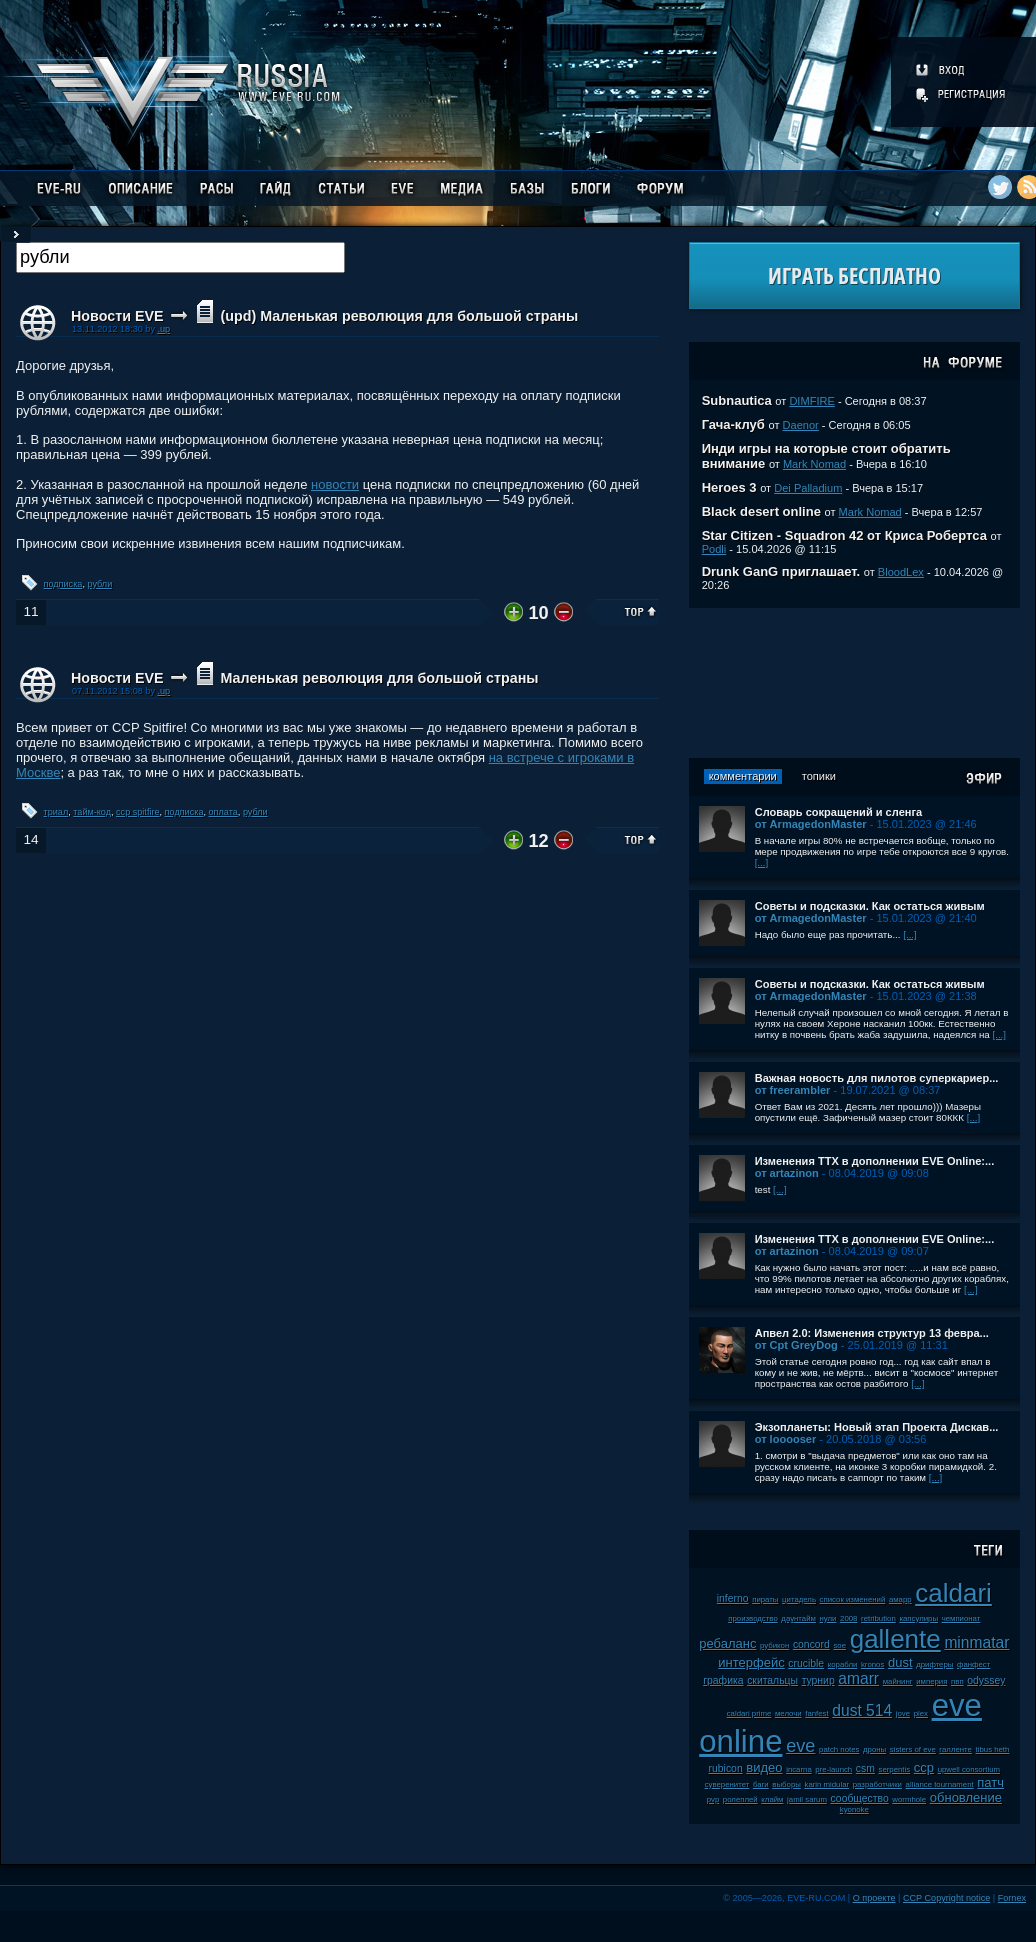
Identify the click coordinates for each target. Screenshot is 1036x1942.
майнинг (898, 1681)
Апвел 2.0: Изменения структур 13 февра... (872, 1333)
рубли (99, 584)
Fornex (1012, 1898)
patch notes (839, 1749)
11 (30, 611)
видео (764, 1767)
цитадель (799, 1599)
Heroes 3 (729, 487)
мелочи (788, 1713)
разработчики (877, 1784)
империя (931, 1681)
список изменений (853, 1599)
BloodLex (901, 572)
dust (900, 1662)
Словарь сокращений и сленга (839, 812)
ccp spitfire (137, 812)
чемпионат (961, 1618)
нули (828, 1618)
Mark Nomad (814, 464)
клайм (772, 1799)
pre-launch (833, 1769)
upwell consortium (969, 1769)
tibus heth (993, 1749)
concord (811, 1644)
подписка (63, 584)
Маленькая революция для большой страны (379, 678)
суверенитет (727, 1784)
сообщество (860, 1798)
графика (723, 1680)
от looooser (786, 1439)
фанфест (973, 1664)
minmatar (976, 1642)
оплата (223, 812)
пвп (957, 1681)
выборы (786, 1784)
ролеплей (740, 1799)
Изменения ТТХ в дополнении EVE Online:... (875, 1161)
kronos (872, 1664)
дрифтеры (934, 1664)
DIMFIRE (811, 401)
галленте (955, 1749)
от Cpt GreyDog (796, 1345)
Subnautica (737, 400)
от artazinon (787, 1173)
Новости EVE (117, 316)
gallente (895, 1639)
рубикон (774, 1645)
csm (865, 1768)
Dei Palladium (808, 488)
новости (335, 484)
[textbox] (180, 257)
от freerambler (793, 1090)
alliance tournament (940, 1784)
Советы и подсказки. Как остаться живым (870, 906)
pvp (713, 1799)
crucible (806, 1663)
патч (990, 1782)
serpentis (895, 1769)
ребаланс (727, 1643)
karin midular (826, 1784)
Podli (714, 549)
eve (800, 1746)
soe (839, 1645)
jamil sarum (807, 1799)
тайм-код (92, 812)
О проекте (874, 1898)
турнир (818, 1680)
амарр (900, 1599)
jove (903, 1713)
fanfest (816, 1713)
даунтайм (798, 1618)
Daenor (801, 425)
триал (56, 812)
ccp (924, 1767)
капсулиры (918, 1618)
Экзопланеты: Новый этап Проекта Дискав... (877, 1427)
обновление (966, 1797)
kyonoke (854, 1809)
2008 (848, 1618)
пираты (765, 1599)
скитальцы (772, 1680)
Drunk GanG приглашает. (781, 571)
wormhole (909, 1799)
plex (921, 1713)
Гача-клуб (733, 424)
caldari (953, 1593)
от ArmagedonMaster (811, 824)
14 (30, 839)
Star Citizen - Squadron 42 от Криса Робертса (844, 535)
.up (163, 329)
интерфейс (751, 1662)
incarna (799, 1769)
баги (761, 1784)
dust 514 (862, 1710)
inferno (733, 1598)
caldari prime (749, 1713)
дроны (874, 1749)
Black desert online (761, 511)
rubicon (726, 1768)
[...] (762, 862)
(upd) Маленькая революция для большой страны (399, 316)
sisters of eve (913, 1749)
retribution (878, 1618)
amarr (858, 1678)
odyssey (986, 1680)
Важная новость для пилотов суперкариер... (877, 1078)
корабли (843, 1664)
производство (752, 1618)
